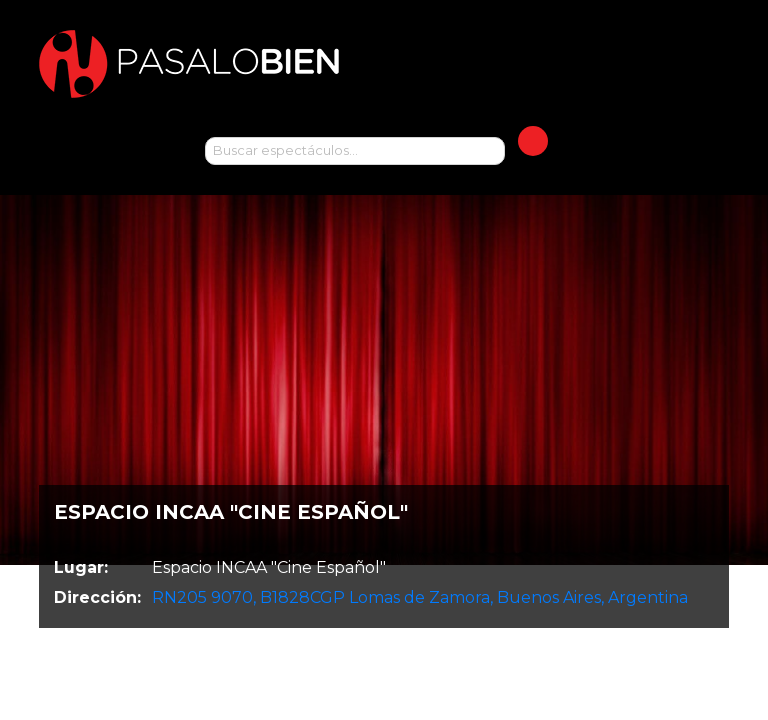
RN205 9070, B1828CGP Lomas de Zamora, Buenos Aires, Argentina (420, 597)
